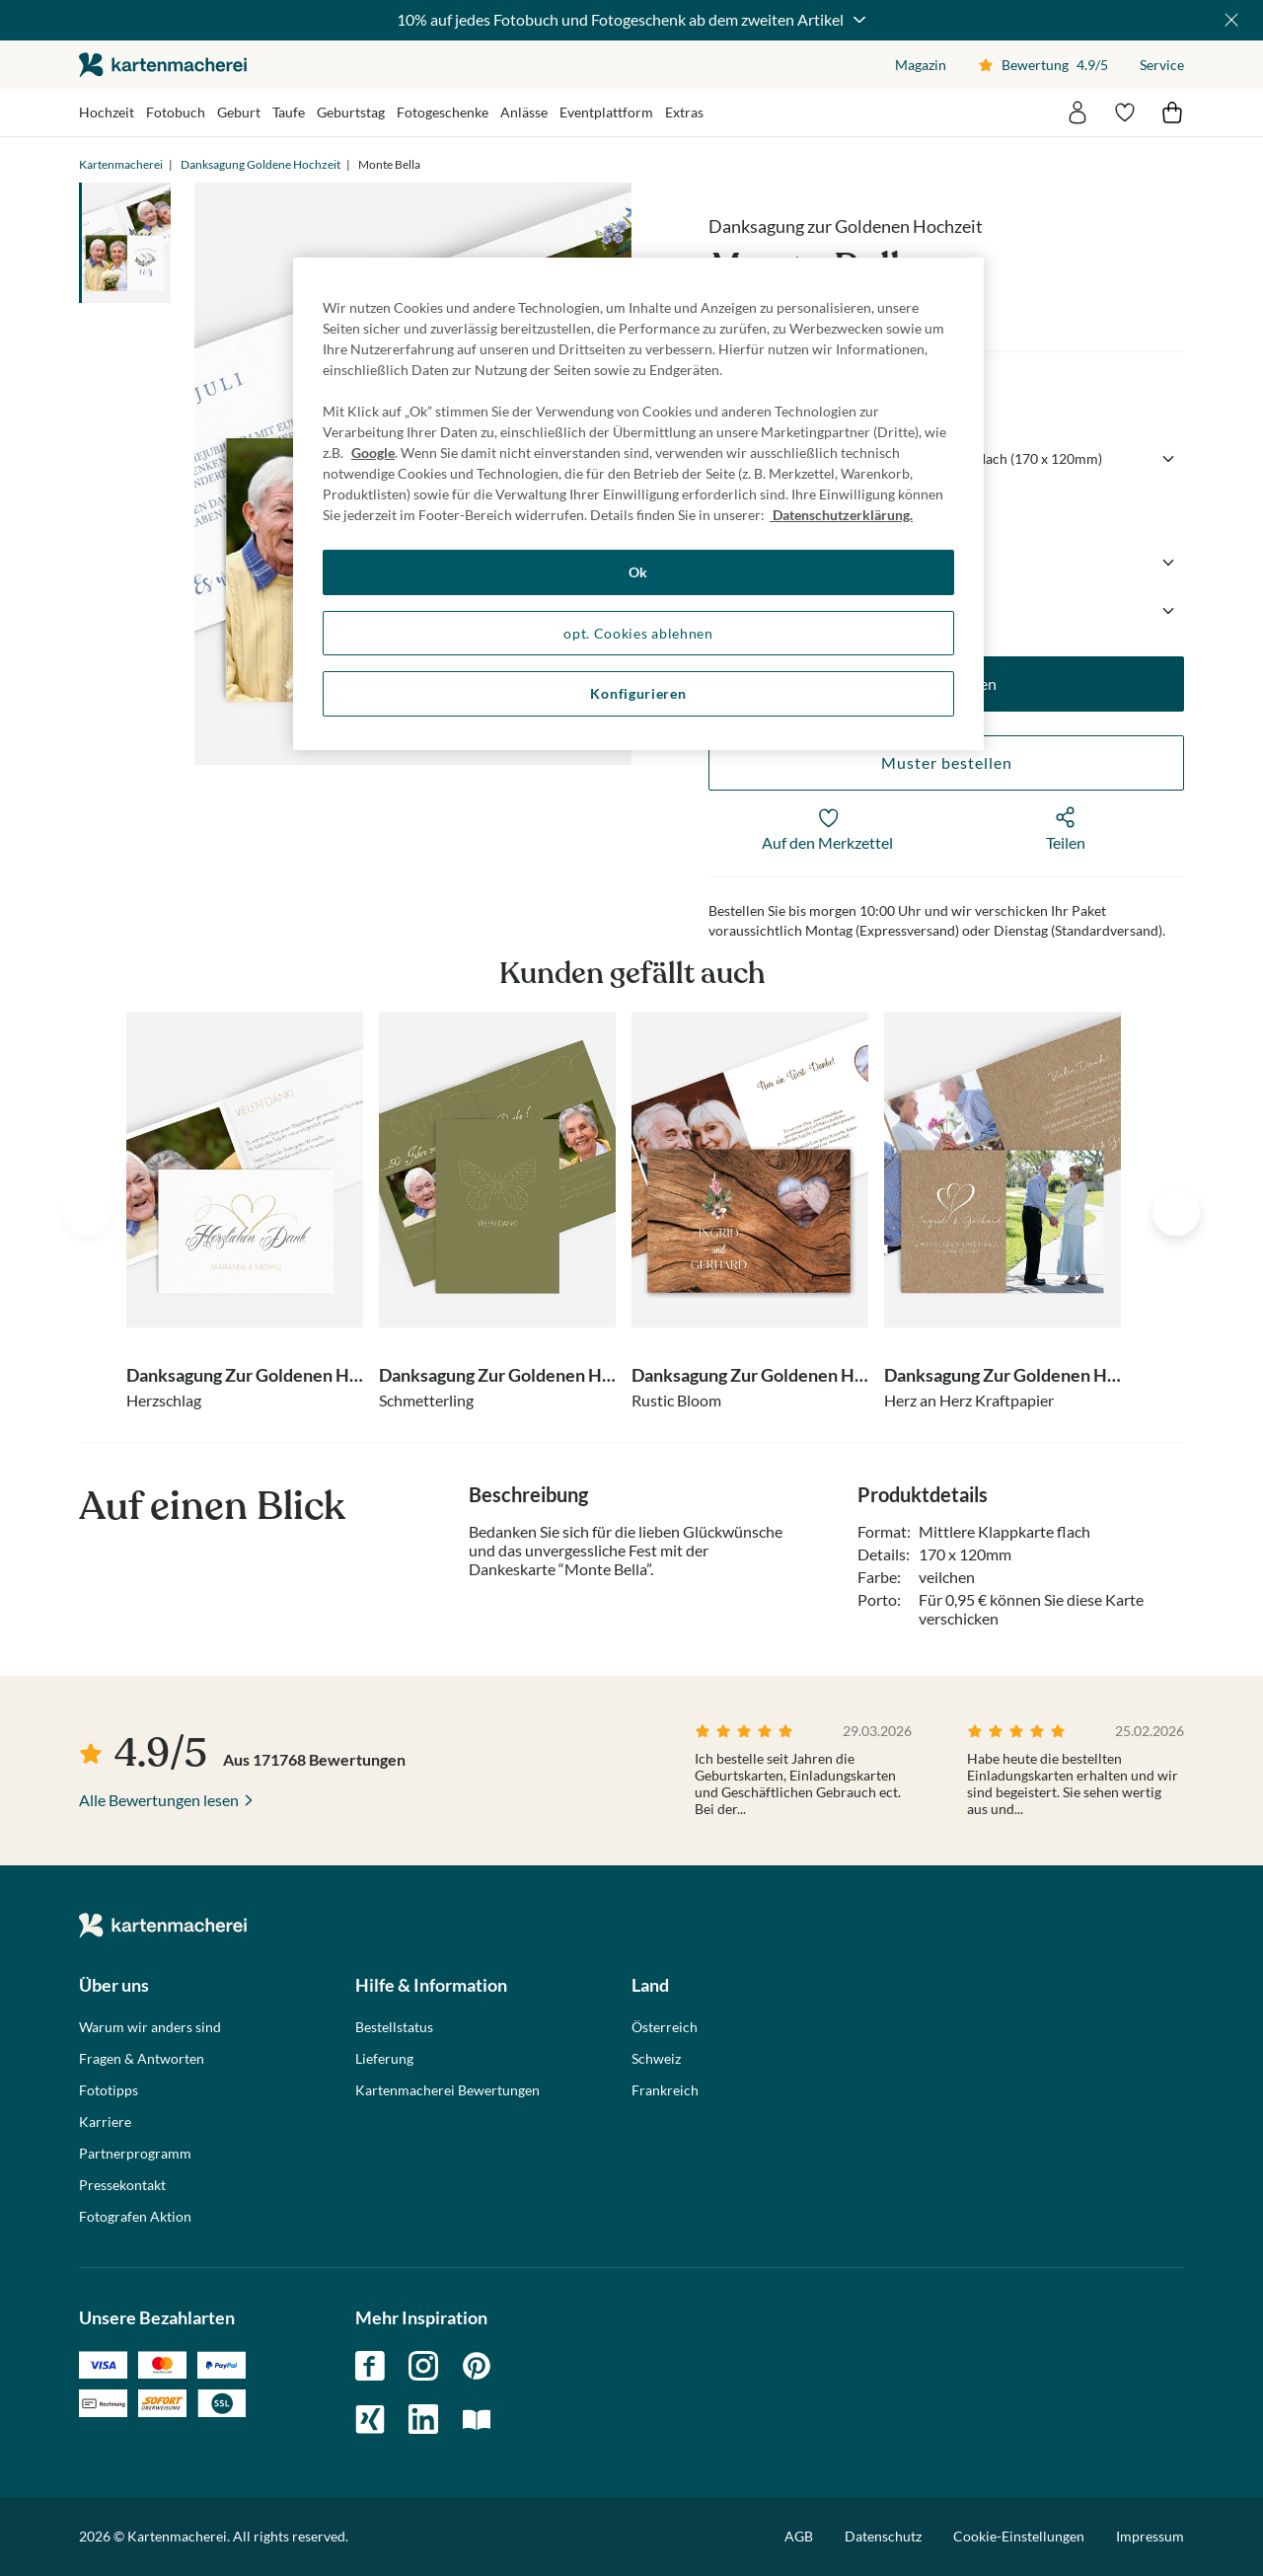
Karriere (105, 2122)
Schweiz (656, 2059)
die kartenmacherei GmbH (163, 64)
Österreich (665, 2027)
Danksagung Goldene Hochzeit (260, 164)
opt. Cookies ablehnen (638, 633)
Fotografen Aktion (135, 2217)
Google (373, 452)
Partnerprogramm (135, 2153)
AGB (798, 2536)
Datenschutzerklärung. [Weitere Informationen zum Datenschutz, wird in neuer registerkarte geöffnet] (841, 514)
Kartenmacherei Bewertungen (447, 2090)
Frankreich (665, 2090)
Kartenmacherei (121, 164)
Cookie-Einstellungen (1018, 2536)
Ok (638, 572)
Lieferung (384, 2059)
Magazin (920, 64)
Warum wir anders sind (150, 2027)
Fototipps (108, 2090)
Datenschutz (883, 2536)
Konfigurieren (638, 693)
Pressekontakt (122, 2185)
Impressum (1150, 2536)
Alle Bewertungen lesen (159, 1799)
